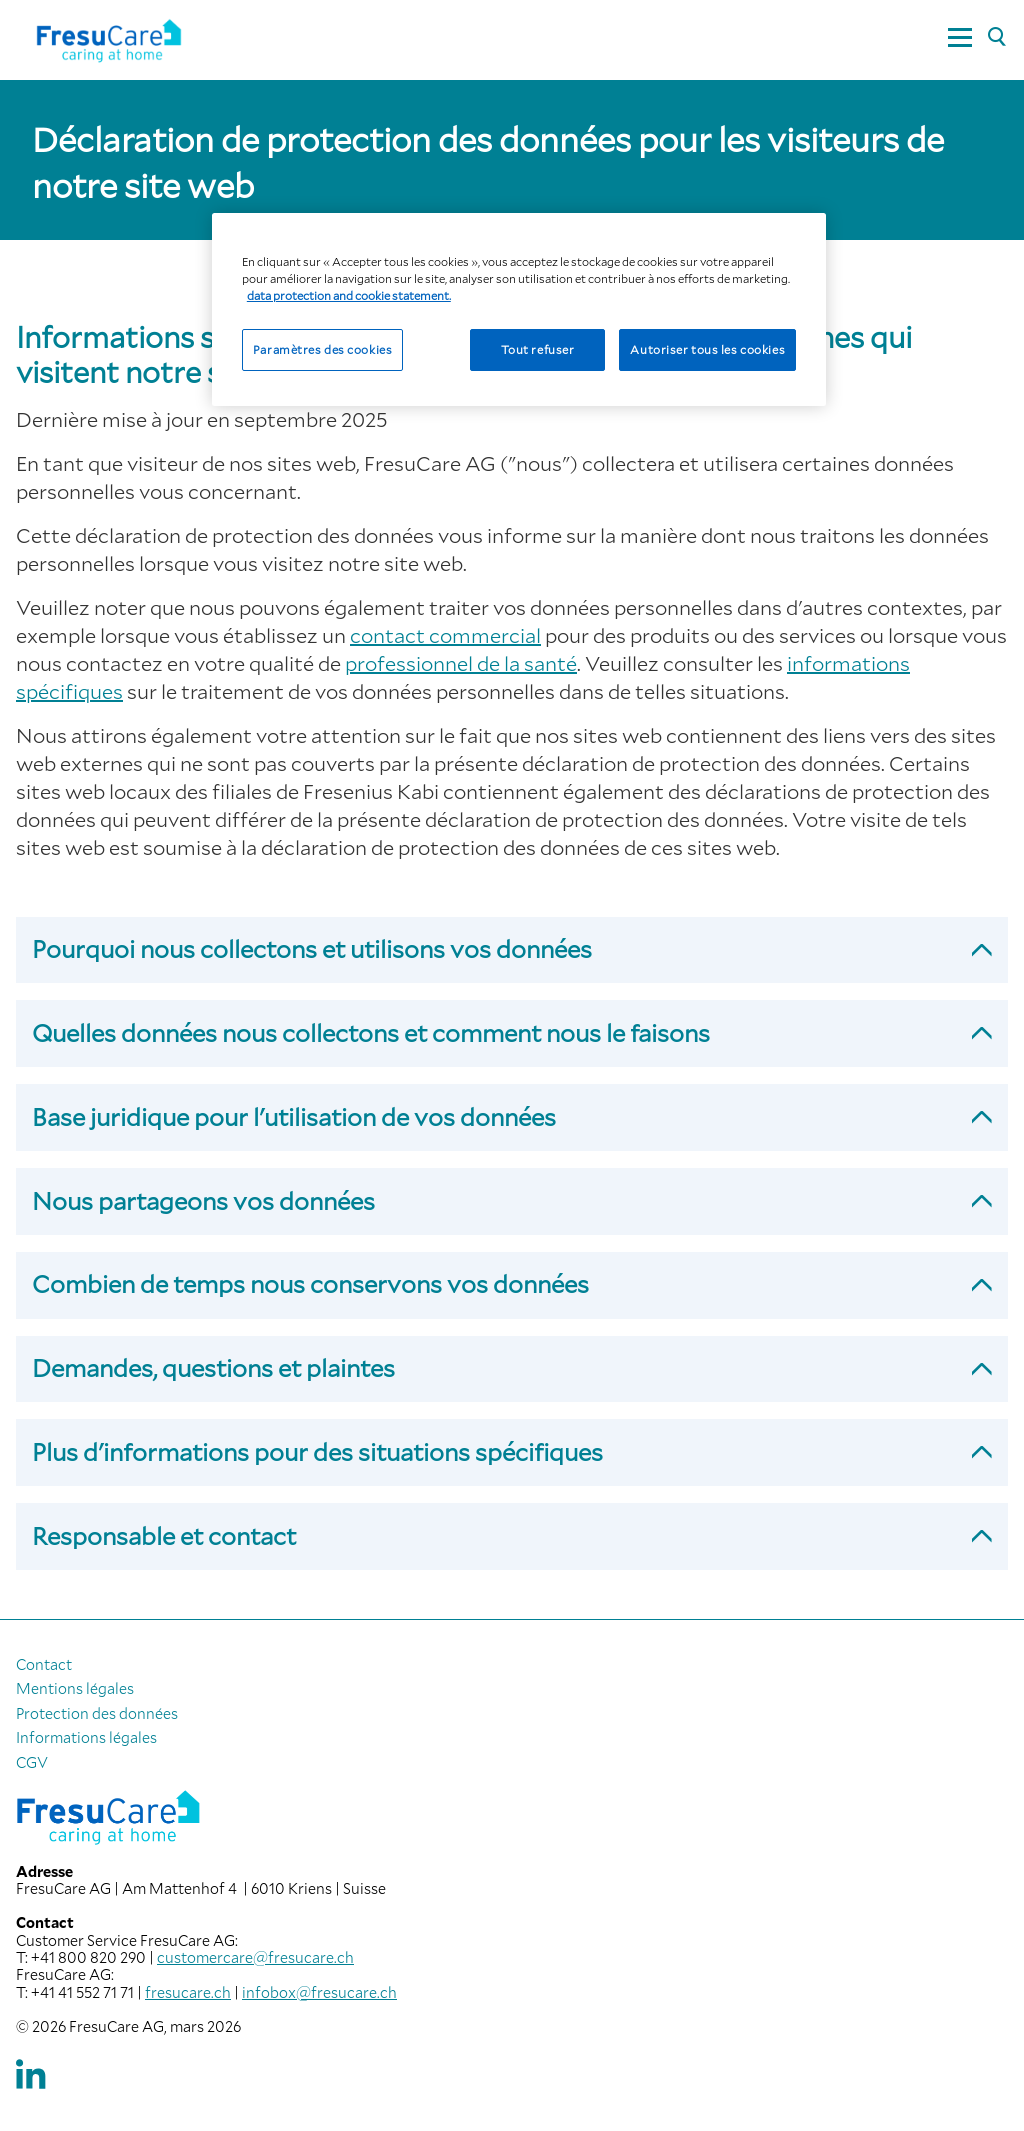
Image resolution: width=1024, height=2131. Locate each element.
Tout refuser (538, 349)
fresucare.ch (188, 1992)
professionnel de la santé (461, 663)
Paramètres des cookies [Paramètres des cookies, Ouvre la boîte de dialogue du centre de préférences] (323, 349)
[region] (519, 309)
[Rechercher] (996, 38)
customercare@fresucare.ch (255, 1957)
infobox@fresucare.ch (319, 1992)
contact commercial (445, 635)
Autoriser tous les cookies (707, 349)
